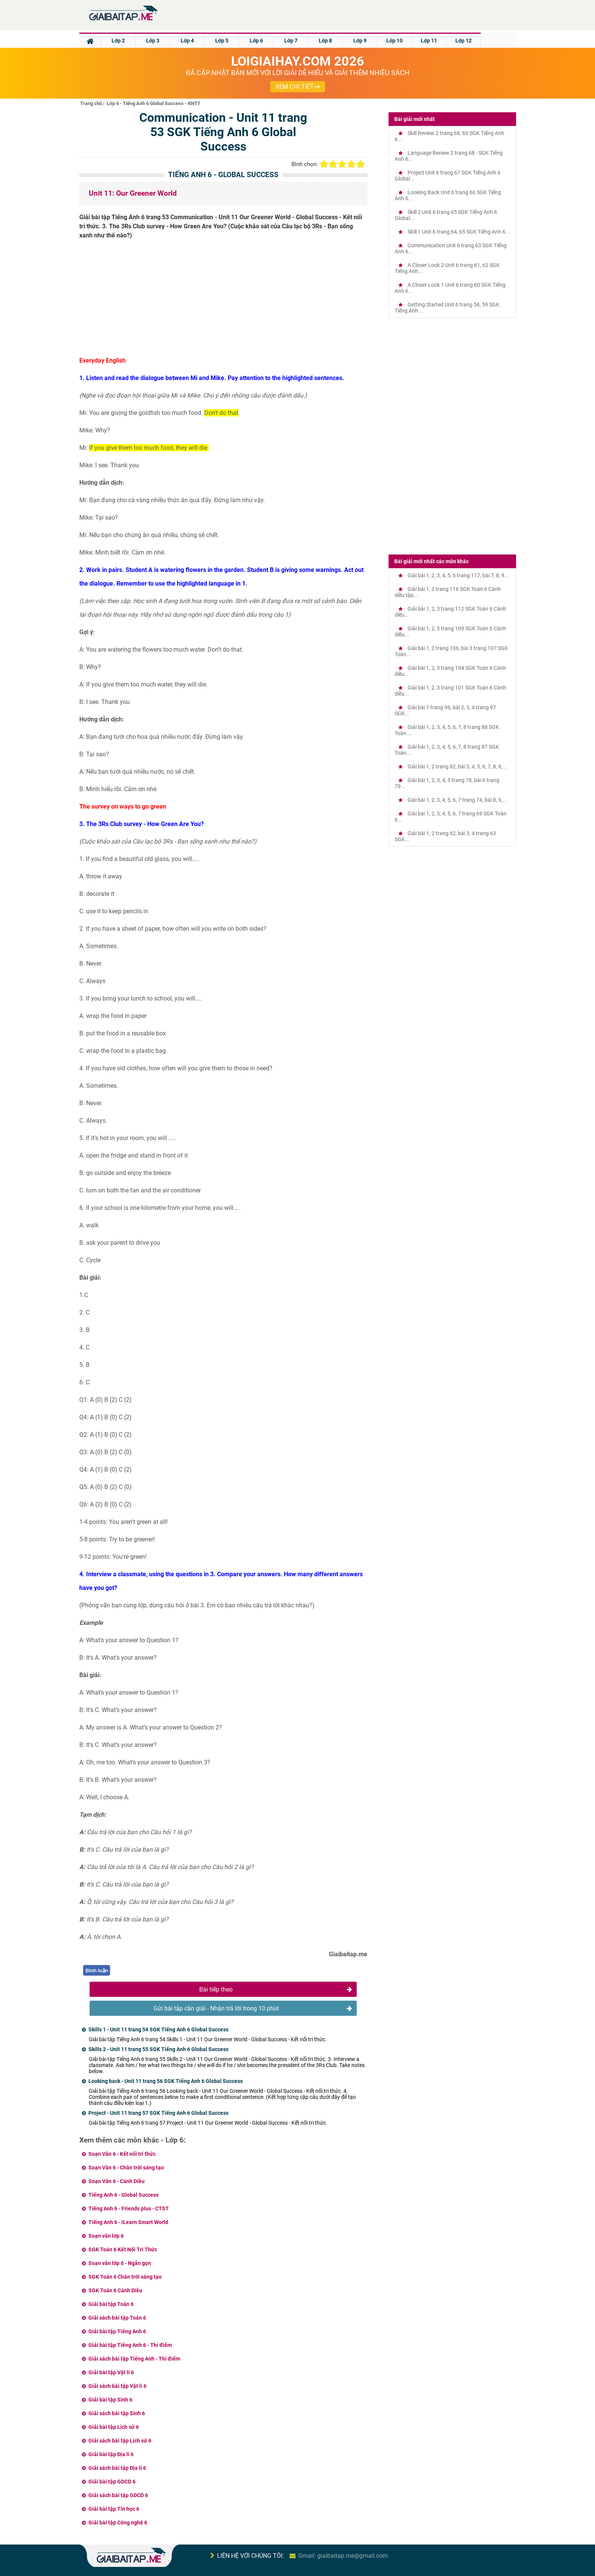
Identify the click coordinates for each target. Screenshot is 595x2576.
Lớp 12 (463, 41)
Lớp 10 (394, 41)
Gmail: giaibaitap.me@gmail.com (343, 2555)
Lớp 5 (221, 41)
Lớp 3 (152, 41)
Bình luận (97, 1970)
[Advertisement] (223, 301)
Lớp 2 (118, 41)
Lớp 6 (256, 41)
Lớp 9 (360, 41)
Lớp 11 (429, 41)
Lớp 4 (187, 41)
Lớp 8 (325, 41)
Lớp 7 (291, 41)
